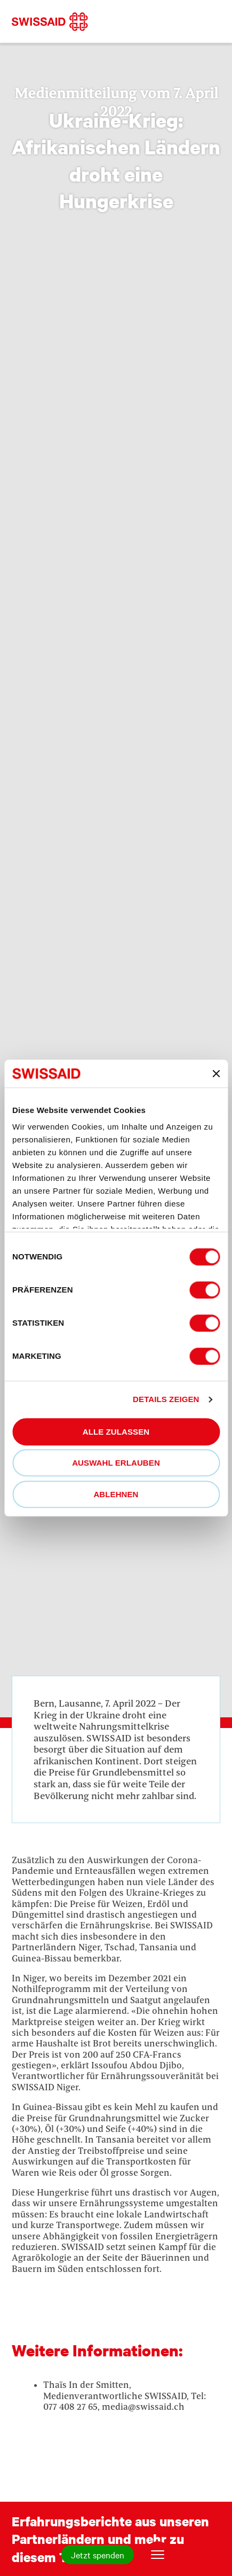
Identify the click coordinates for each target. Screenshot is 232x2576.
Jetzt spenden (97, 2555)
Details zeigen (166, 1399)
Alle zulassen (116, 1431)
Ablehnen (115, 1494)
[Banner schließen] (216, 1073)
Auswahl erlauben (116, 1463)
